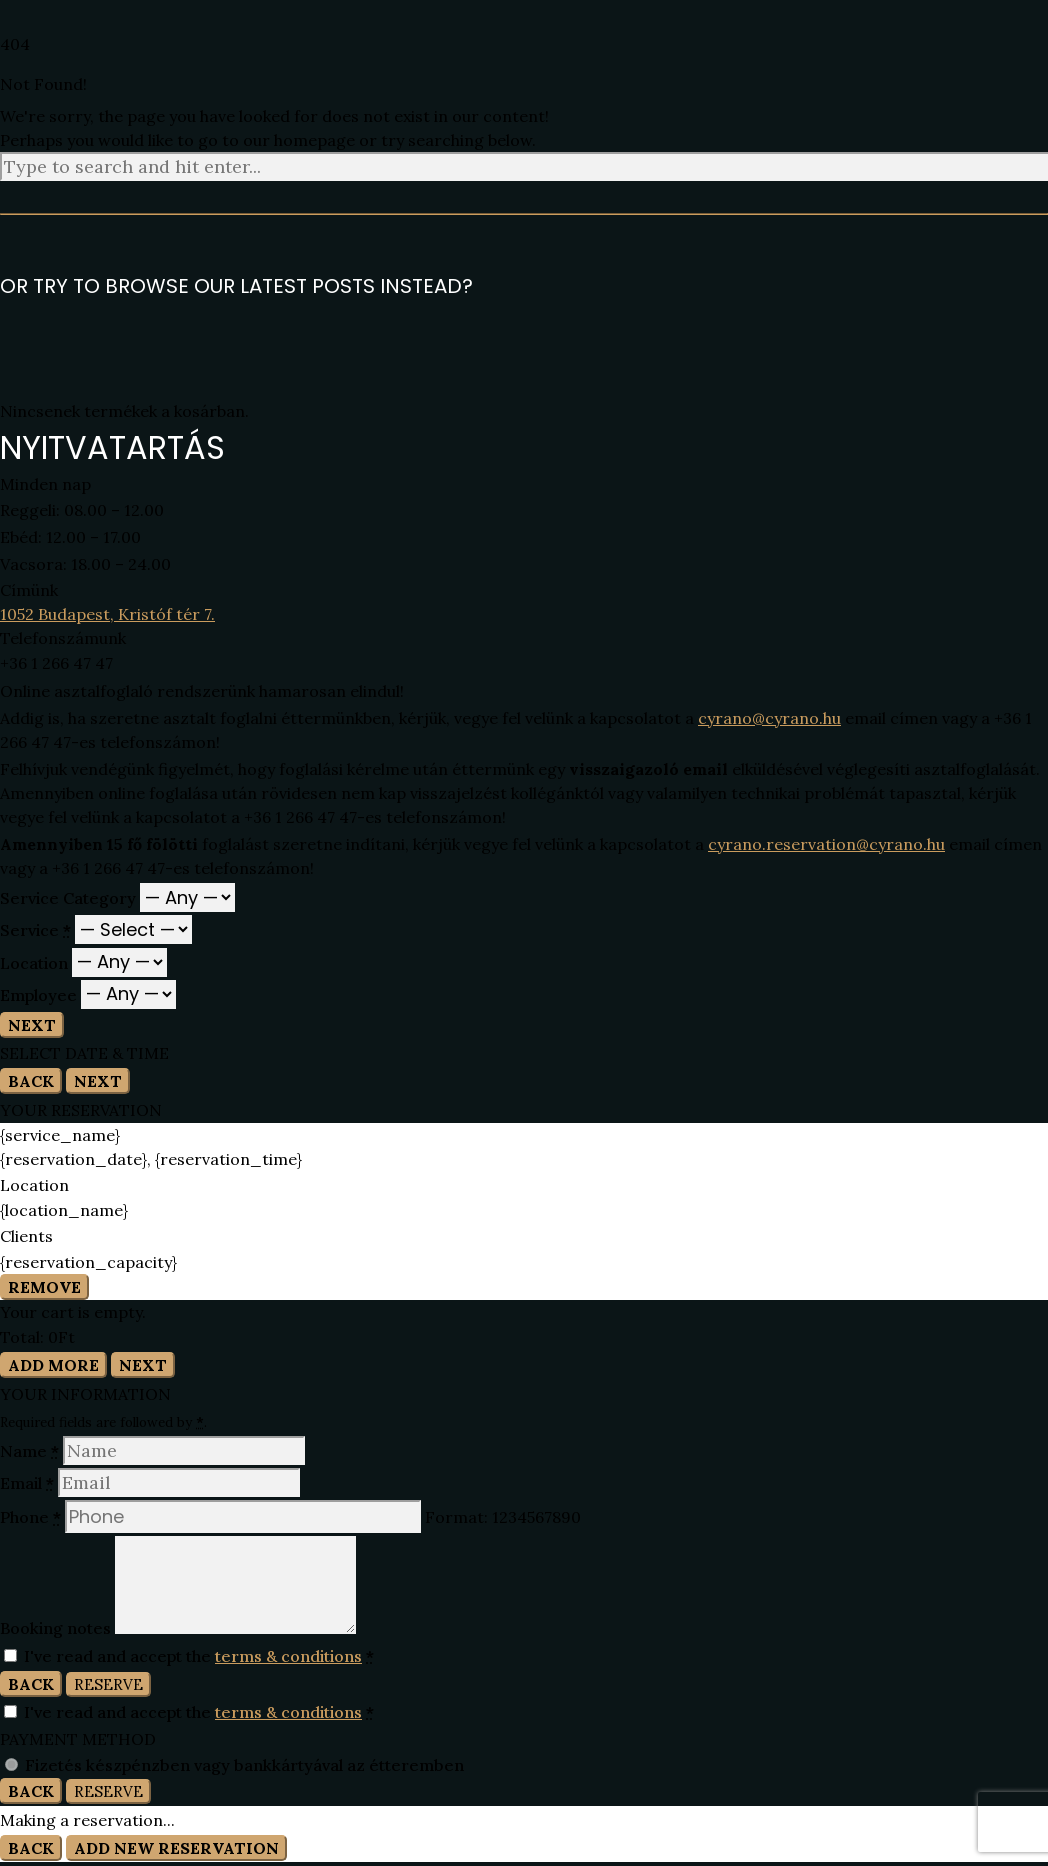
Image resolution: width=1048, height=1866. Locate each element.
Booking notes (57, 1628)
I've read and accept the (189, 1656)
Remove (44, 1287)
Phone (32, 1517)
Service (37, 930)
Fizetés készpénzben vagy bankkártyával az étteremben (244, 1765)
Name (31, 1451)
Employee (40, 994)
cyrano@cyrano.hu (769, 718)
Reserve (108, 1684)
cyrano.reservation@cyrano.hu (826, 844)
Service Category (70, 898)
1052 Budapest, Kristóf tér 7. (107, 614)
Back (31, 1081)
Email (29, 1483)
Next (32, 1025)
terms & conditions (288, 1656)
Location (36, 962)
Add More (53, 1365)
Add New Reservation (176, 1848)
